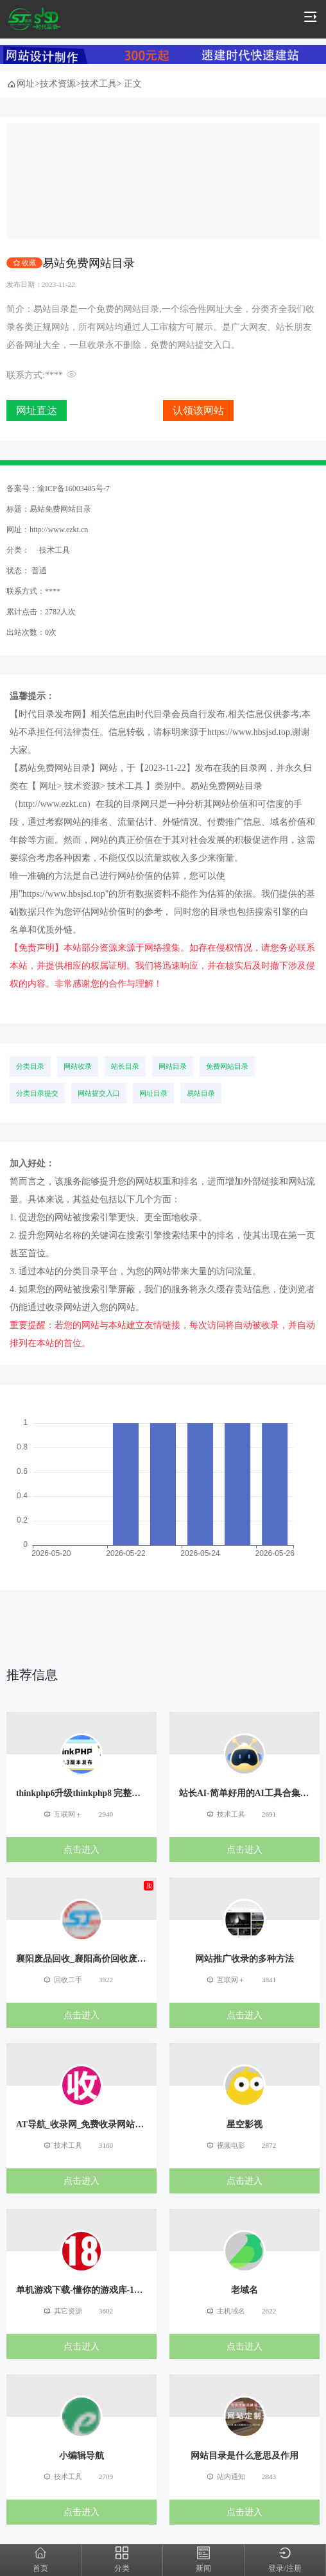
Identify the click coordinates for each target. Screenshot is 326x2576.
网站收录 (78, 1066)
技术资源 (58, 84)
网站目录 (173, 1066)
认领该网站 (198, 410)
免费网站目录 (227, 1066)
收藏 (29, 262)
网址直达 (36, 410)
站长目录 (125, 1066)
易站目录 (201, 1093)
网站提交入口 (99, 1093)
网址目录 (153, 1093)
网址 (26, 84)
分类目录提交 (37, 1093)
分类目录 (30, 1066)
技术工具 (99, 84)
